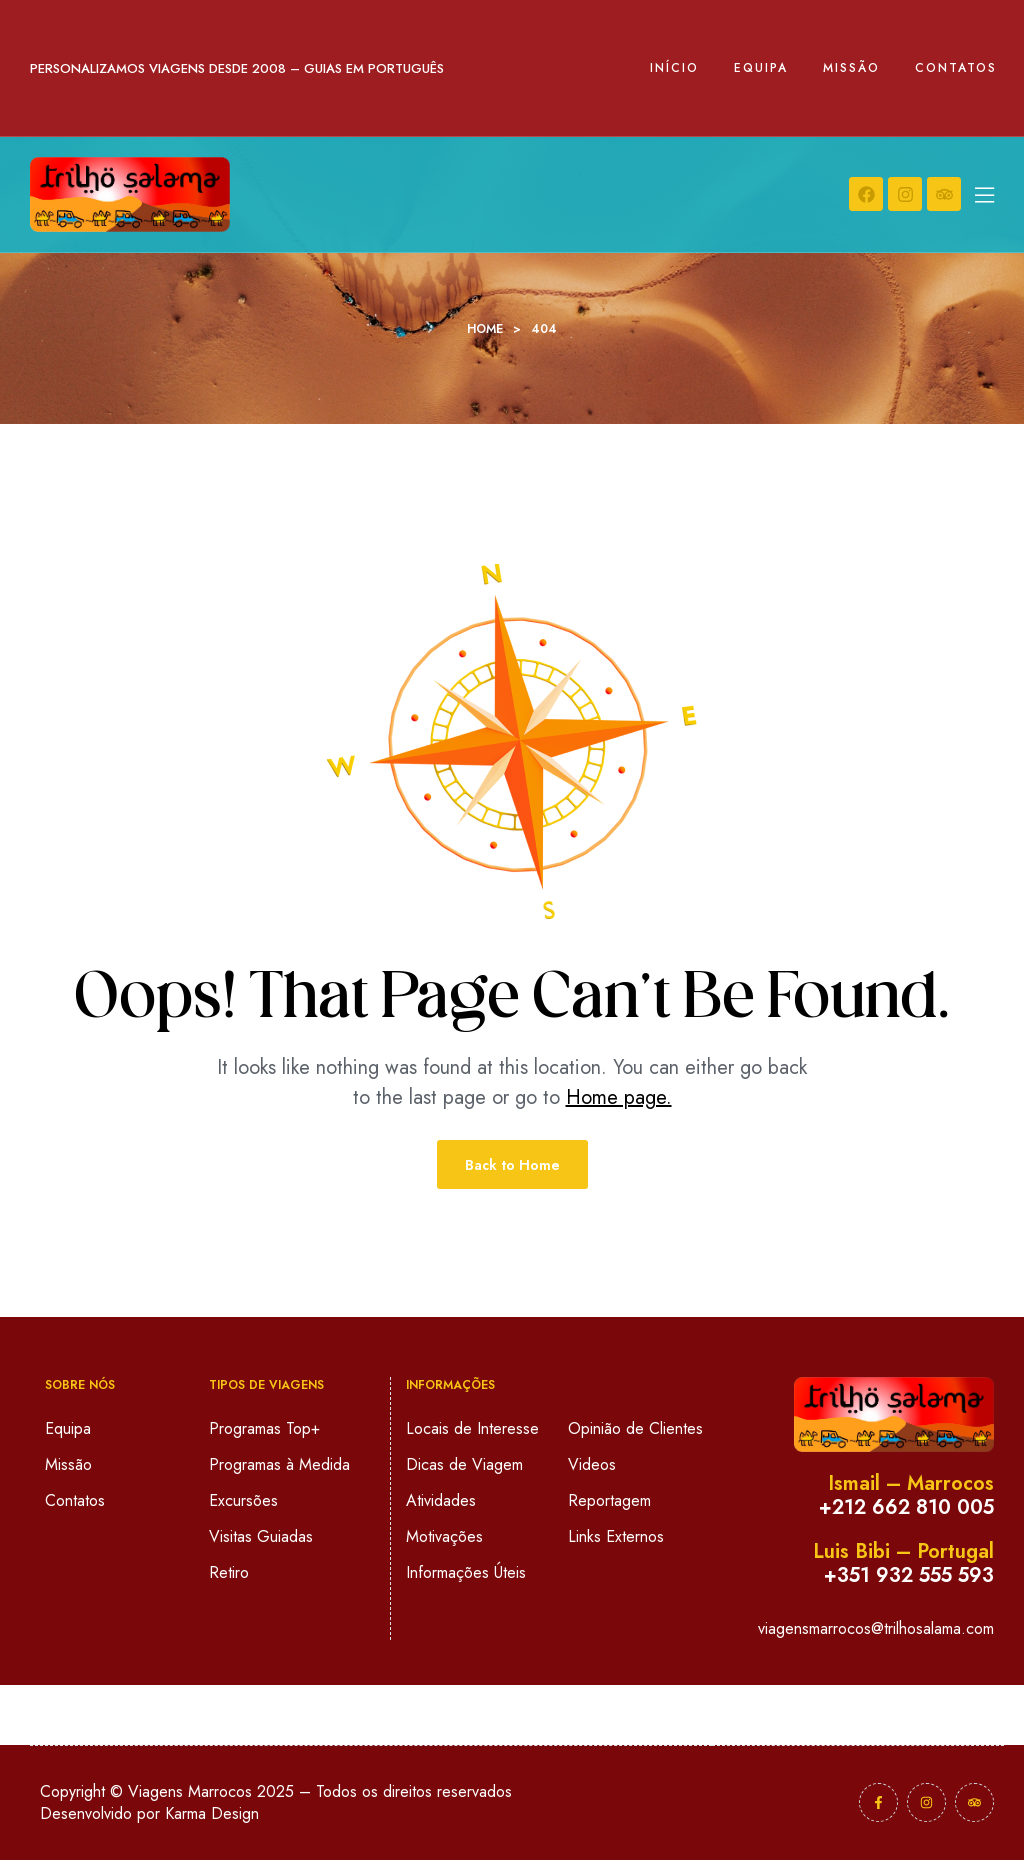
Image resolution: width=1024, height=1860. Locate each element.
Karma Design (212, 1813)
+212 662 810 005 (906, 1507)
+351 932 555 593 (909, 1575)
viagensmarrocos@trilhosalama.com (876, 1628)
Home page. (619, 1097)
